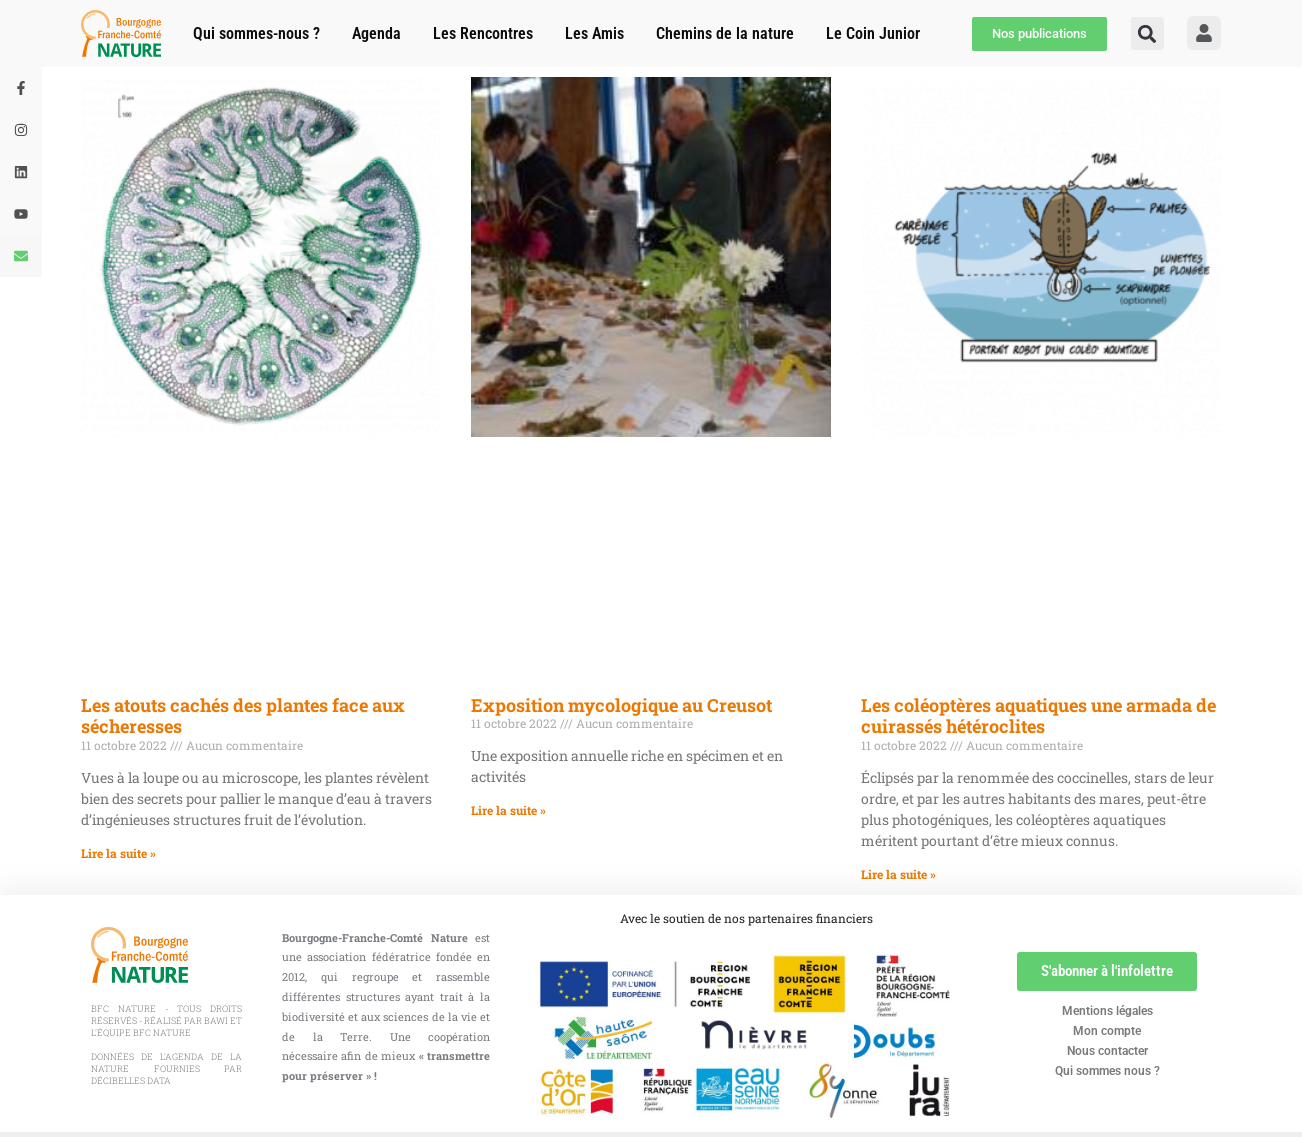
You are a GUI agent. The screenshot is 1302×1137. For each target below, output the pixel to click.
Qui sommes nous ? (1107, 1071)
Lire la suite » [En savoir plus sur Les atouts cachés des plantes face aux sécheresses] (118, 853)
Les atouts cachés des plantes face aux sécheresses (243, 716)
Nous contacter (1107, 1051)
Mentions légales (1107, 1011)
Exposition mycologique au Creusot (621, 705)
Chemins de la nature (725, 33)
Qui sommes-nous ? (256, 33)
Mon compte (1107, 1031)
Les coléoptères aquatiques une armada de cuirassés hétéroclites (1038, 716)
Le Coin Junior (873, 33)
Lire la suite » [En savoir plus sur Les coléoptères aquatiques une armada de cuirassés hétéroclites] (898, 874)
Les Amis (594, 33)
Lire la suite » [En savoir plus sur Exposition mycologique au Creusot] (508, 810)
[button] (1147, 33)
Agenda (376, 33)
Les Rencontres (483, 33)
